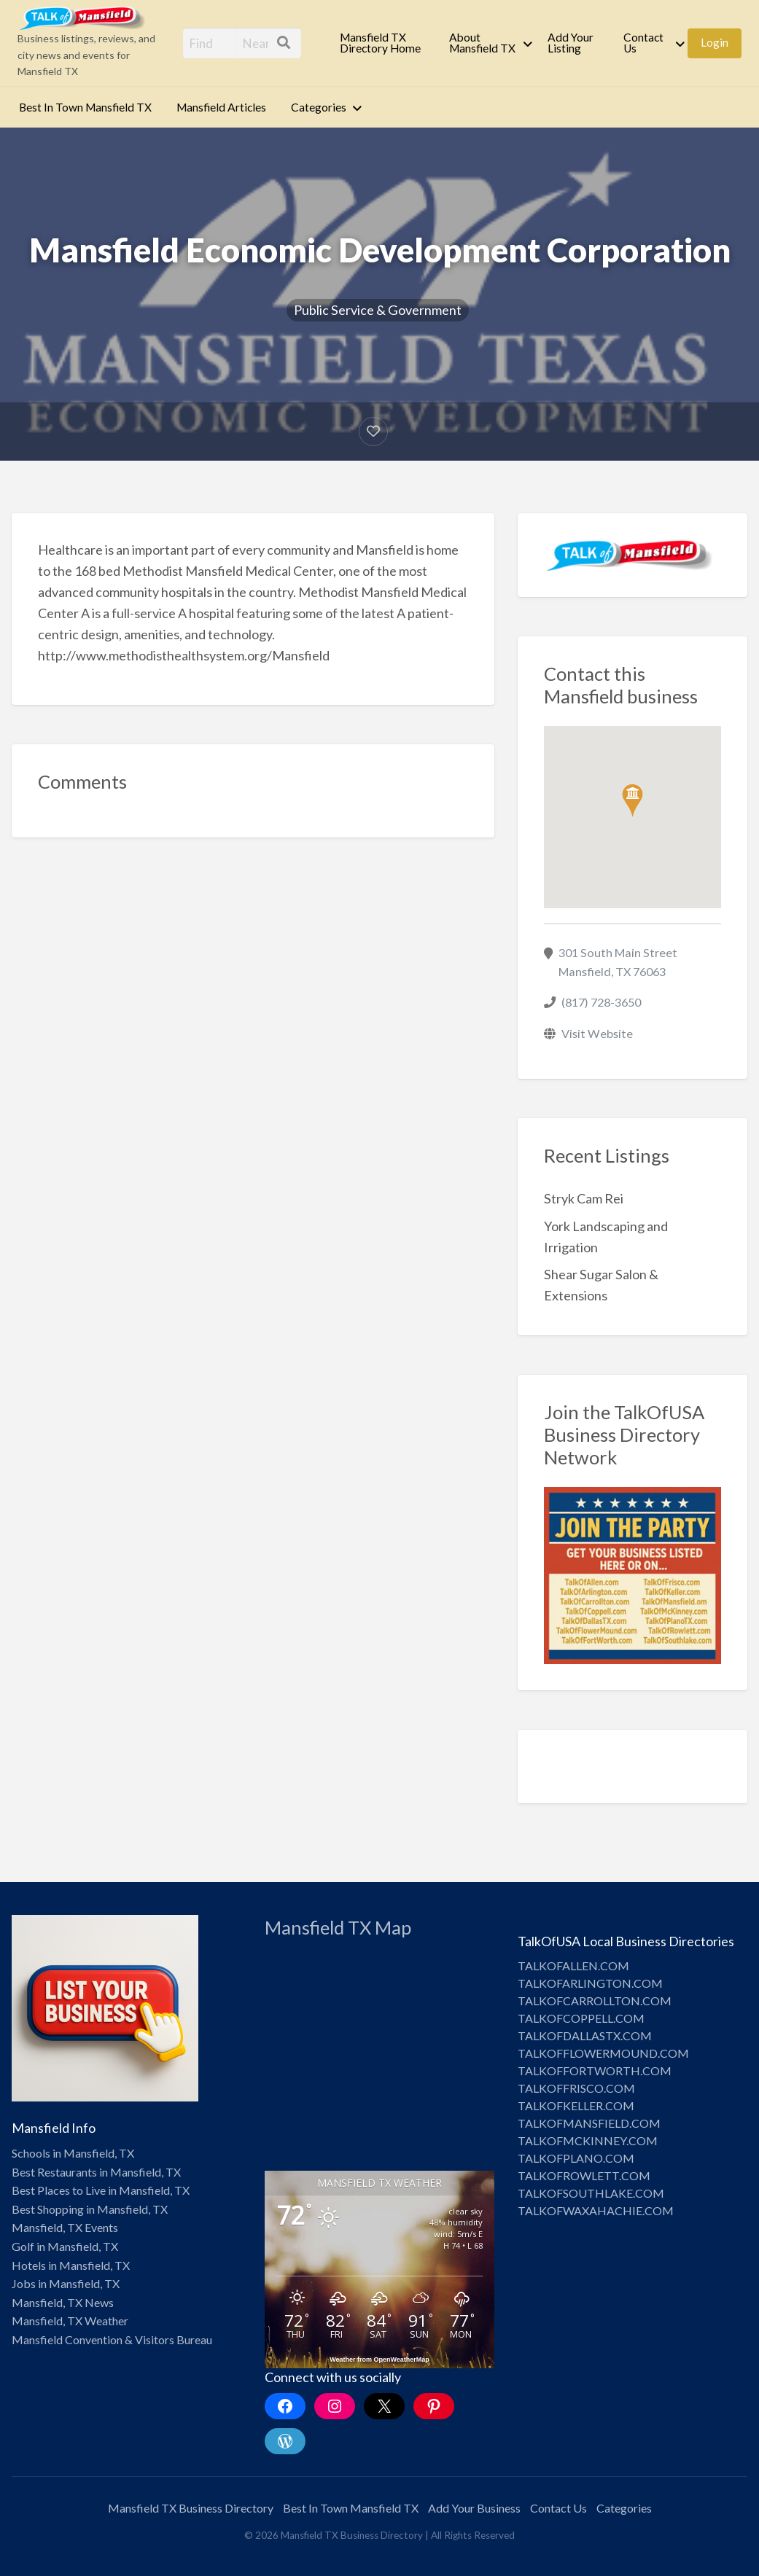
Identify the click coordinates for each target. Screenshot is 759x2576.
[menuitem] (382, 43)
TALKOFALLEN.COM (573, 1965)
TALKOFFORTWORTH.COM (595, 2070)
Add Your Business (474, 2508)
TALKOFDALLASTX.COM (585, 2035)
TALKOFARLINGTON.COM (590, 1983)
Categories (318, 107)
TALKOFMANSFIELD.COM (589, 2123)
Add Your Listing (570, 43)
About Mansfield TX (482, 43)
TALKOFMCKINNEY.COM (588, 2140)
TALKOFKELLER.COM (576, 2105)
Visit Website (597, 1033)
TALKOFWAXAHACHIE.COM (596, 2210)
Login (714, 42)
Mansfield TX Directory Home (380, 43)
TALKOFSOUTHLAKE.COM (591, 2193)
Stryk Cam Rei (583, 1198)
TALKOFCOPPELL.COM (581, 2018)
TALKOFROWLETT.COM (584, 2175)
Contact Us (643, 43)
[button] (632, 800)
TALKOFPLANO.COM (576, 2158)
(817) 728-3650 (601, 1002)
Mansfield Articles (221, 107)
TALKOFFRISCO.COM (576, 2088)
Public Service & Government (378, 310)
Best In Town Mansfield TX (85, 107)
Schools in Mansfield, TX (73, 2153)
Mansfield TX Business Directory (190, 2508)
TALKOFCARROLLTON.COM (595, 2000)
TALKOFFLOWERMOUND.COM (603, 2053)
